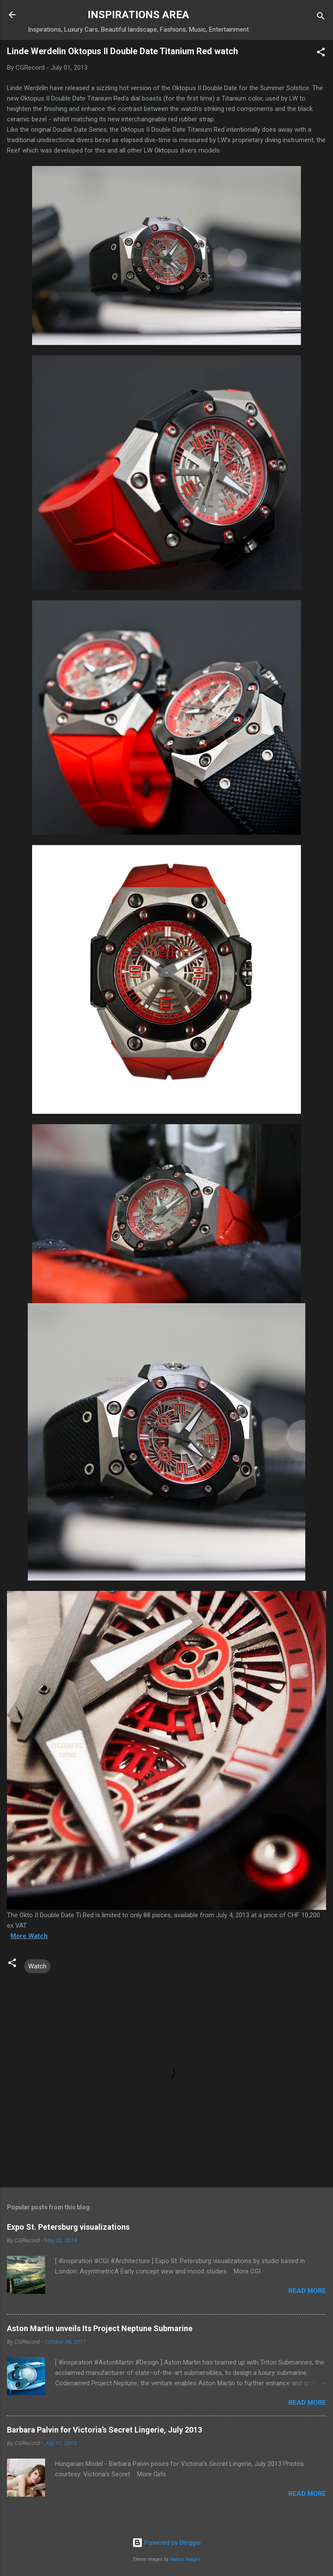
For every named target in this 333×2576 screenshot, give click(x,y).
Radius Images (185, 2559)
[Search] (321, 17)
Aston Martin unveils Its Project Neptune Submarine (100, 2328)
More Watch (29, 1936)
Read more (307, 2291)
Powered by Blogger (166, 2543)
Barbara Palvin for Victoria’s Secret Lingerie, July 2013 (104, 2429)
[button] (321, 53)
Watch (37, 1966)
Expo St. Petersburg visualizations (68, 2226)
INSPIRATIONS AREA (138, 15)
